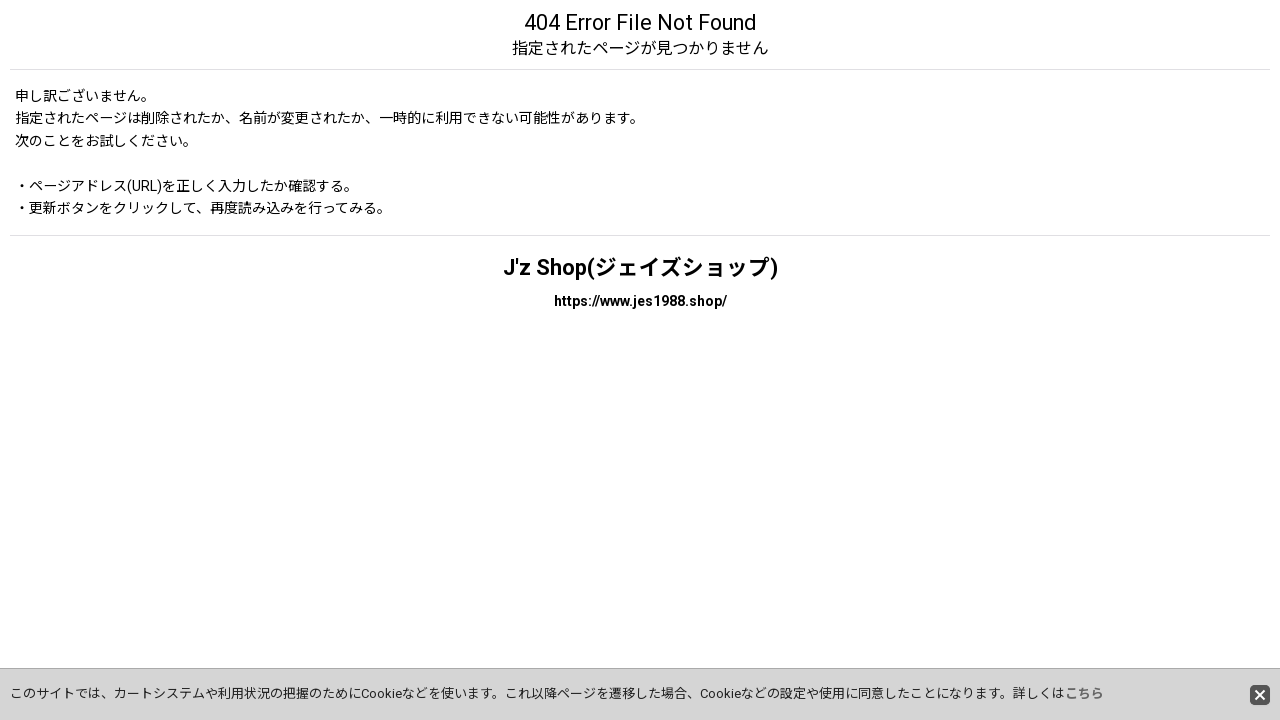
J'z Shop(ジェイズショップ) (640, 267)
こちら (1084, 693)
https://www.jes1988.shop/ (640, 301)
